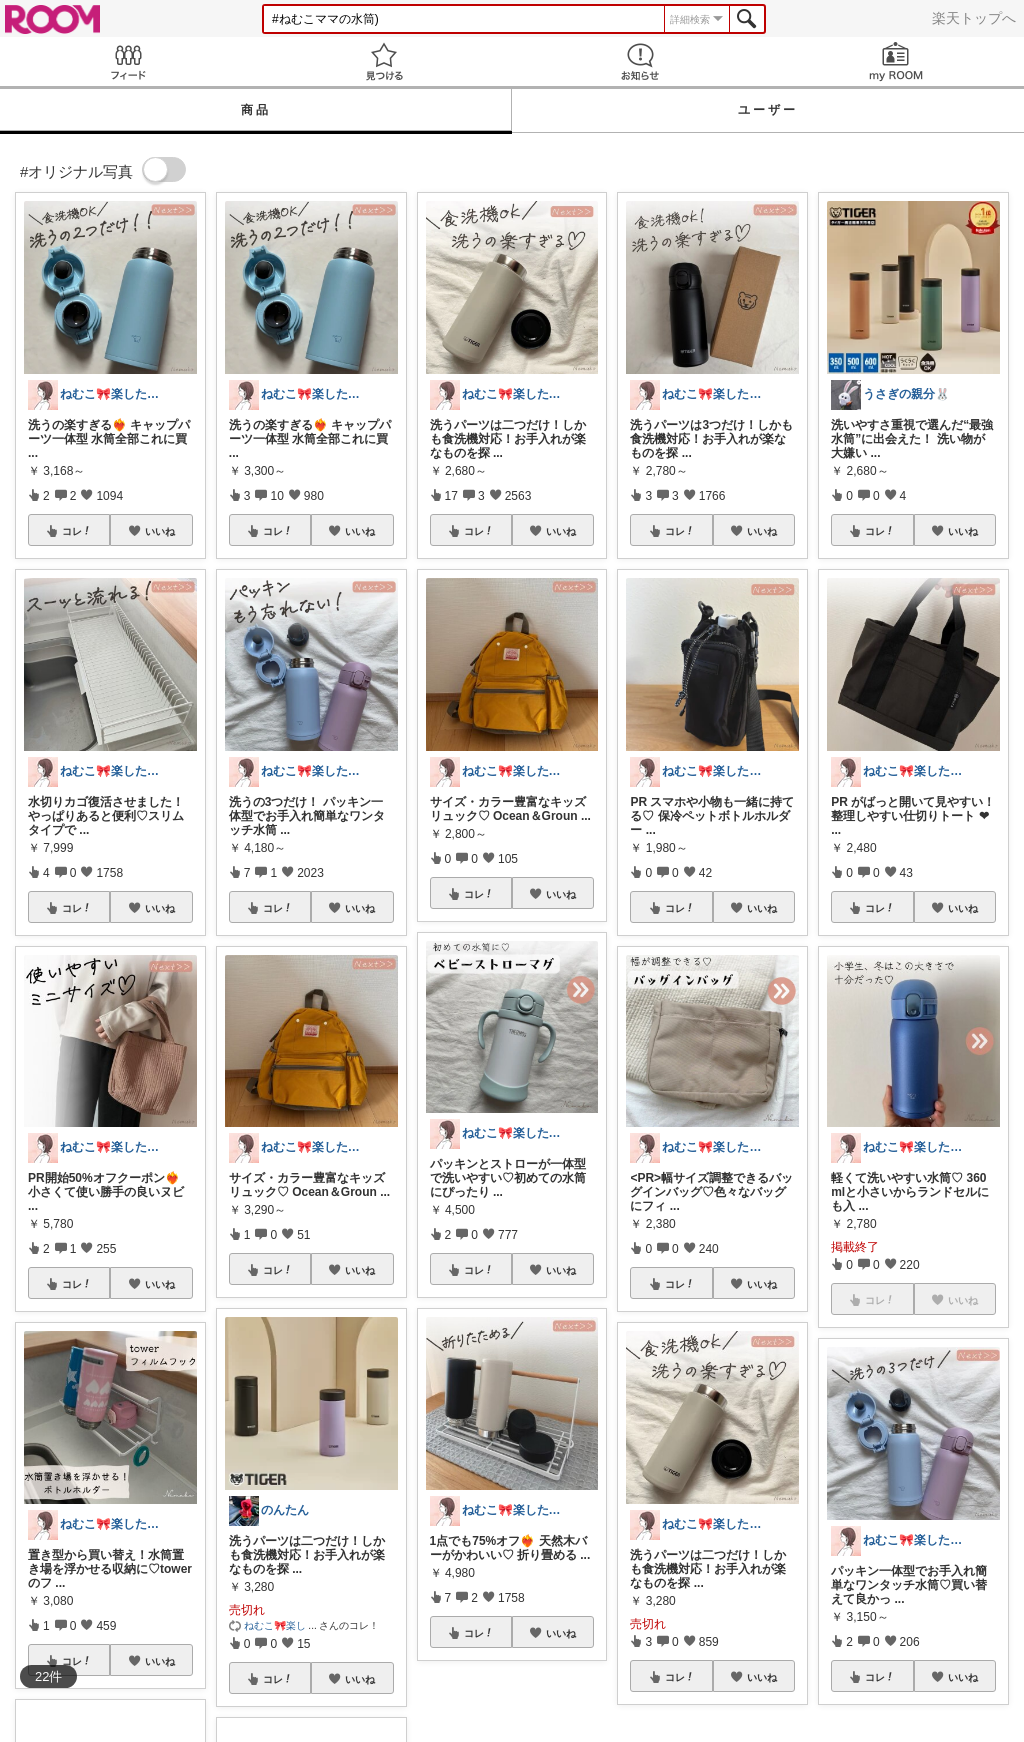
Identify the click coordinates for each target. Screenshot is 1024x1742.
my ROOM (896, 61)
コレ (77, 531)
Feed (128, 61)
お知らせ (640, 61)
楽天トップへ (974, 18)
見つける (384, 61)
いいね (160, 531)
